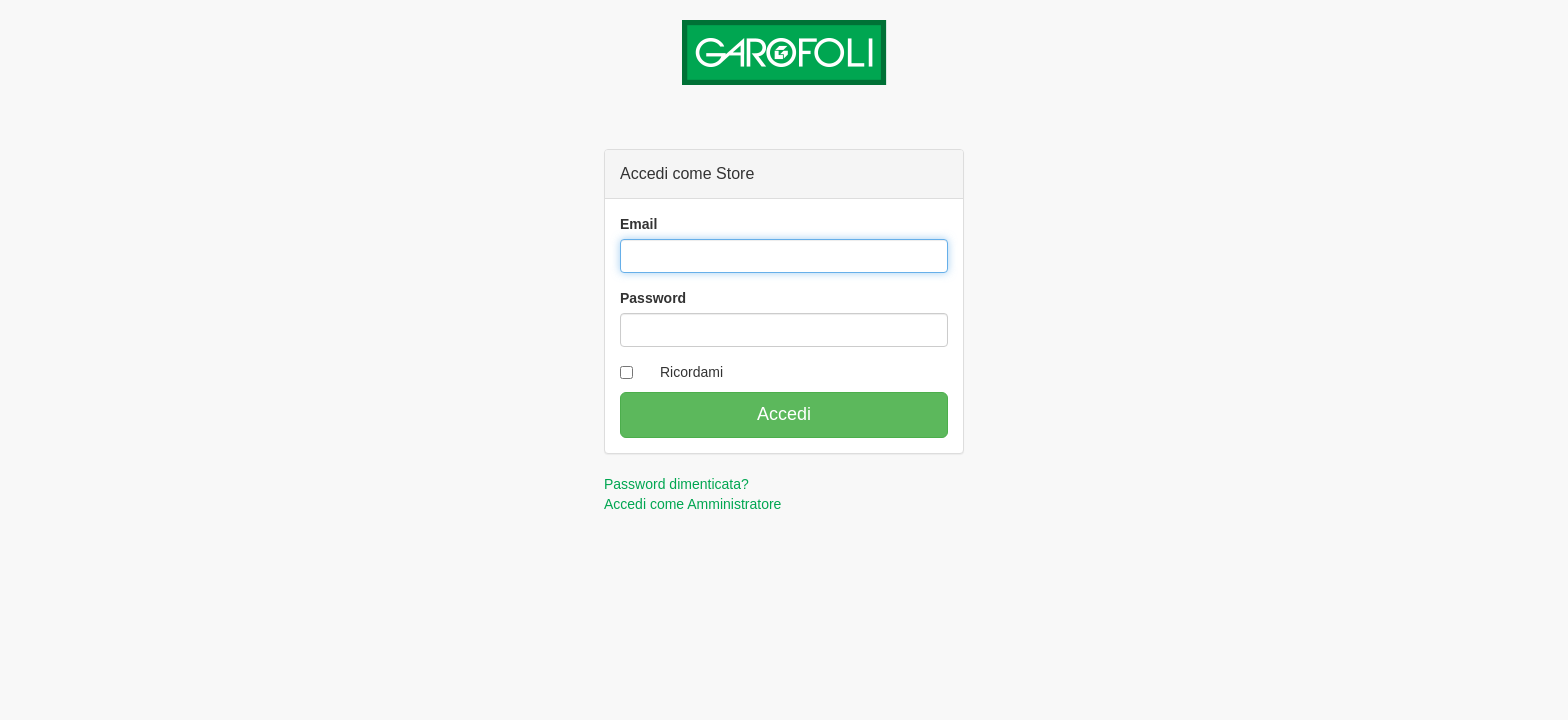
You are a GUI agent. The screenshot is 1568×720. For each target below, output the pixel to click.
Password (653, 298)
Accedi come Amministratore (692, 504)
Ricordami (691, 372)
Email (638, 224)
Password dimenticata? (676, 484)
